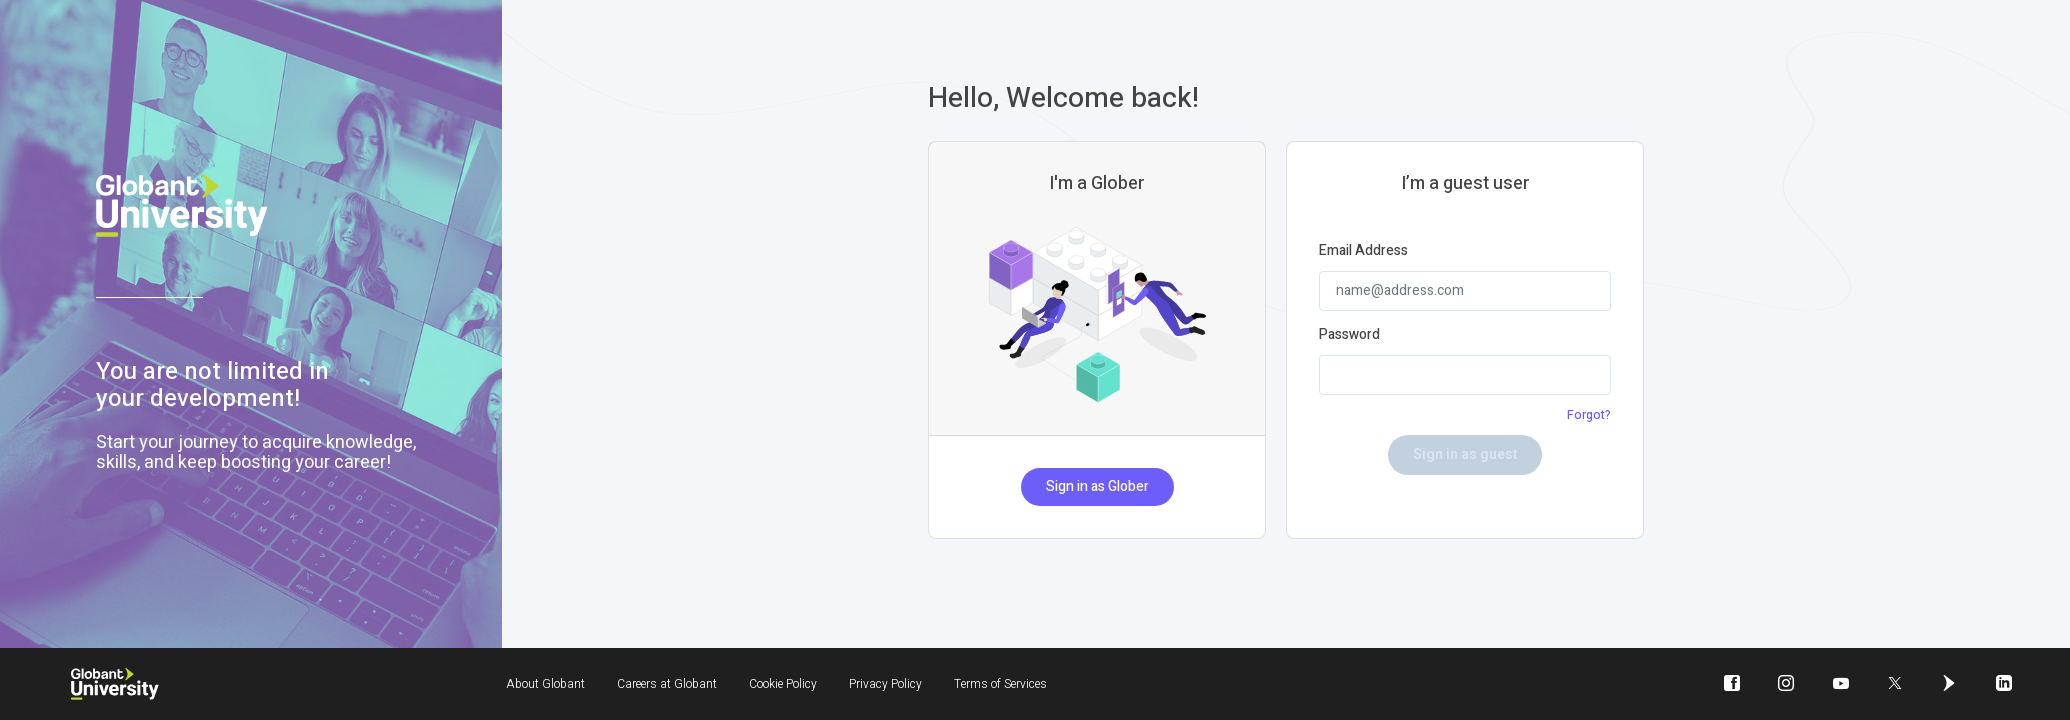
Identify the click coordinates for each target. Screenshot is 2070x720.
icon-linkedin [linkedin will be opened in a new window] (1996, 698)
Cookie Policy (783, 684)
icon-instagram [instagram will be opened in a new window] (1786, 698)
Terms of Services (1000, 684)
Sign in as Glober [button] (1101, 488)
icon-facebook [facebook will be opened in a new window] (1740, 698)
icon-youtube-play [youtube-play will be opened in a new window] (1841, 698)
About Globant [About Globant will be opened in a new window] (545, 684)
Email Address (1372, 251)
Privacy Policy (885, 684)
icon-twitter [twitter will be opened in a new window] (1895, 698)
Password (1358, 335)
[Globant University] (115, 684)
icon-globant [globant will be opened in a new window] (1949, 698)
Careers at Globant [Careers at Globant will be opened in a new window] (667, 684)
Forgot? (1589, 415)
